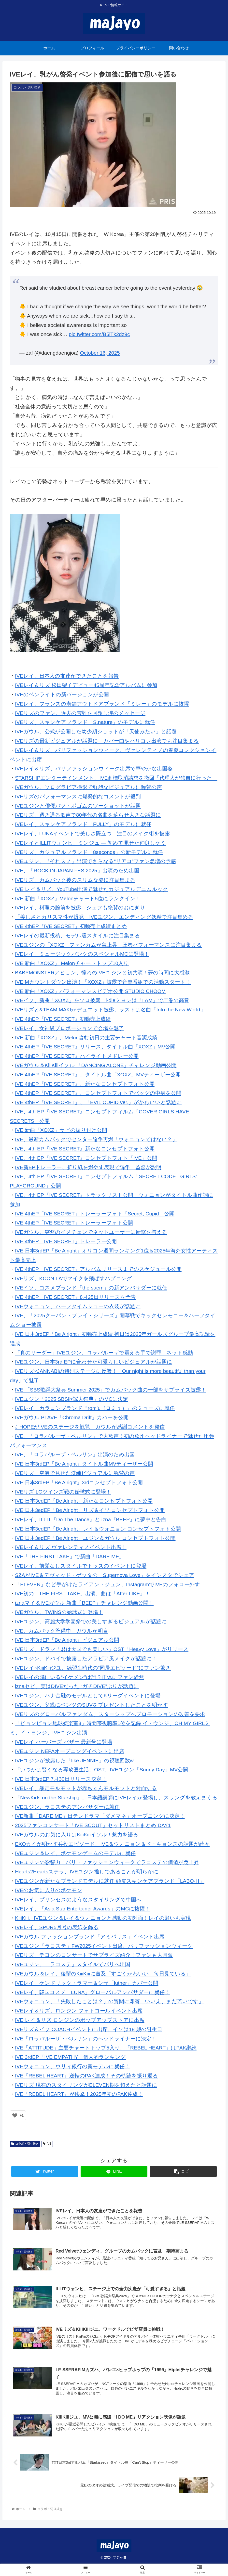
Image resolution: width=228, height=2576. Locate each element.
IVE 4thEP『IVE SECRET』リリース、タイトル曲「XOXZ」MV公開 (95, 1046)
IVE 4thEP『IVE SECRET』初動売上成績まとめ (71, 926)
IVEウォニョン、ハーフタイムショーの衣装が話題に (78, 1306)
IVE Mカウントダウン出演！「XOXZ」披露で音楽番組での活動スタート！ (103, 982)
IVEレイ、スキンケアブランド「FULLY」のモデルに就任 (83, 824)
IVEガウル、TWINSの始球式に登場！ (59, 1612)
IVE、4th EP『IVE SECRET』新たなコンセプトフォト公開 (85, 1148)
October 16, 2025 (100, 353)
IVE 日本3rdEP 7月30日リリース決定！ (61, 1779)
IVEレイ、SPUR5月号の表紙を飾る (57, 1927)
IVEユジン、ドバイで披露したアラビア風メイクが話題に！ (86, 1658)
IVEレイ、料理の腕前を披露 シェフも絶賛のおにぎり (80, 907)
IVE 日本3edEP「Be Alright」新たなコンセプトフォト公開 (84, 1501)
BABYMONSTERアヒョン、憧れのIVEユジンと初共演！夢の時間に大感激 (102, 972)
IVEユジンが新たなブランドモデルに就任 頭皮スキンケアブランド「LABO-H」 (109, 1881)
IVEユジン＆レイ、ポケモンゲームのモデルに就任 (75, 1853)
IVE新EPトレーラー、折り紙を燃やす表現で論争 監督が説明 (88, 1167)
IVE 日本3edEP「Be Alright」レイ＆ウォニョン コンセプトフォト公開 (98, 1529)
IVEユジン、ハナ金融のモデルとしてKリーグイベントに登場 (87, 1695)
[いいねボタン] (14, 2115)
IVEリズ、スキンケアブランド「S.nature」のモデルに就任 (85, 722)
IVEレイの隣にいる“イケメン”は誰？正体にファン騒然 (79, 1677)
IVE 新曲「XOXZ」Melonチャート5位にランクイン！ (78, 898)
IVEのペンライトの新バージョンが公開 (62, 694)
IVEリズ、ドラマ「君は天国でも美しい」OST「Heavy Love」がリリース (101, 1649)
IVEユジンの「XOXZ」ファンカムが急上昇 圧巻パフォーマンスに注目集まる (108, 945)
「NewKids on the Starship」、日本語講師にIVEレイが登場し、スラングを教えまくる (116, 1797)
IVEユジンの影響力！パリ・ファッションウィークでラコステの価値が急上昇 (107, 1862)
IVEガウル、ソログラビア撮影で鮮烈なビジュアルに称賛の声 (88, 787)
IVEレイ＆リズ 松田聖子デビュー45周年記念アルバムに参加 (86, 685)
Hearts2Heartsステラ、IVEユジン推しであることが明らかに (86, 1871)
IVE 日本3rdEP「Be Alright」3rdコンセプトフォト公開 (79, 1482)
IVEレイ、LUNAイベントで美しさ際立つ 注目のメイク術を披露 (92, 833)
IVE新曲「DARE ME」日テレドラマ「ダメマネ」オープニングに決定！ (100, 1816)
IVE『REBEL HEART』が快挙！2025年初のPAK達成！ (79, 2094)
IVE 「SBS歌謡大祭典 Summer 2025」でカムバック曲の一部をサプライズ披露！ (110, 1389)
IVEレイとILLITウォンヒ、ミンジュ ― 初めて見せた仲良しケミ (90, 843)
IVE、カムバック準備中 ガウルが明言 (61, 1631)
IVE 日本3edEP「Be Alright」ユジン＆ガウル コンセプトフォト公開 (95, 1538)
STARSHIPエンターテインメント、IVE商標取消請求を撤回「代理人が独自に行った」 (116, 778)
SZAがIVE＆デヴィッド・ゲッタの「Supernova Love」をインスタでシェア (104, 1575)
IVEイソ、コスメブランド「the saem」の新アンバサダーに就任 (91, 1287)
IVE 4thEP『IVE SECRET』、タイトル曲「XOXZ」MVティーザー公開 (98, 1074)
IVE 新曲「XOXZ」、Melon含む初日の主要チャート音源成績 (86, 1037)
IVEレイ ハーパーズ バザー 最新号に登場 (63, 1742)
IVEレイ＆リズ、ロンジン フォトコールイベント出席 (78, 2010)
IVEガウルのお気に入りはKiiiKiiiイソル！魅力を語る (76, 1834)
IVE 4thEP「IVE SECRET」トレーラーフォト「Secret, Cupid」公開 (94, 1213)
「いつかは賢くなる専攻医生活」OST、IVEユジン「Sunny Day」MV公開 (101, 1769)
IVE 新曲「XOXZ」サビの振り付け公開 (61, 1130)
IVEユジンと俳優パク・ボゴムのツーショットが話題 (78, 806)
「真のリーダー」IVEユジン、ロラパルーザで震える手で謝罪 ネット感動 (104, 1352)
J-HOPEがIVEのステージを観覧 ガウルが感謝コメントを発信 (90, 1427)
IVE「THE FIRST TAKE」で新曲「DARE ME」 (69, 1556)
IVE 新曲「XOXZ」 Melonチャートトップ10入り (72, 963)
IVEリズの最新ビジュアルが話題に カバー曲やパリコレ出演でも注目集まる (107, 741)
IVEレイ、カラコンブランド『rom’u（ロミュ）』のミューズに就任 (95, 1408)
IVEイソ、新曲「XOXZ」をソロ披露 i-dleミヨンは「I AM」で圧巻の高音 (102, 1000)
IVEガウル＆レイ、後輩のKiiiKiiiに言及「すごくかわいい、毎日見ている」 (103, 1973)
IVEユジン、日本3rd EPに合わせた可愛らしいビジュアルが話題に (93, 1362)
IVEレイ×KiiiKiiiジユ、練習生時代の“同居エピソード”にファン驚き (93, 1668)
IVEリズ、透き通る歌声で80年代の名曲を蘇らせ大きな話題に (88, 815)
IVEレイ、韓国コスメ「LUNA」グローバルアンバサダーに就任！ (92, 1992)
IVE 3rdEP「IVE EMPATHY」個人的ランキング (70, 2057)
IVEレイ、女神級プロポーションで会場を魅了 (69, 1028)
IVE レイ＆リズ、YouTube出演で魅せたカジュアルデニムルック (91, 889)
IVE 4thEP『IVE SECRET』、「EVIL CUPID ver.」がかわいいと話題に (98, 1102)
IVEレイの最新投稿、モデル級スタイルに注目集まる (77, 935)
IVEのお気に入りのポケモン (48, 1890)
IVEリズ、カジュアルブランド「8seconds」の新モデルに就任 (89, 852)
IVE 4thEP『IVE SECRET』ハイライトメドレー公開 (77, 1056)
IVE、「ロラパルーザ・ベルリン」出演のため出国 (75, 1454)
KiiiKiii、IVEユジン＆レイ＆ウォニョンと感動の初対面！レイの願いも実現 (103, 1918)
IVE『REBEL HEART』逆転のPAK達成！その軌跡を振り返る (86, 2075)
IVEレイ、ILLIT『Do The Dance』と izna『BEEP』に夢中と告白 (90, 1519)
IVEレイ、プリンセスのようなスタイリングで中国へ (78, 1899)
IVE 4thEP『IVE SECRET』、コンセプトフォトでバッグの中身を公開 (98, 1093)
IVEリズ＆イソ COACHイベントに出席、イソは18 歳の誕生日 (88, 2029)
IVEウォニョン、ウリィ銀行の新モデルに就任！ (72, 2066)
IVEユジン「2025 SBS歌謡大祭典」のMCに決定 (71, 1399)
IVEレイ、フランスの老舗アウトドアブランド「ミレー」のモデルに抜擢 (102, 704)
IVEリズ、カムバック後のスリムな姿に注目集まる (75, 880)
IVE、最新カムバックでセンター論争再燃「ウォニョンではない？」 (96, 1139)
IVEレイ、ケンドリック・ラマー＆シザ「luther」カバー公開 (86, 1983)
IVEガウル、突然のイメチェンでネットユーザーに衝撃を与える (91, 1232)
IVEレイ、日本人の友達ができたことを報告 (67, 676)
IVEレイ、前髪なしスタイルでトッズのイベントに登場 (80, 1566)
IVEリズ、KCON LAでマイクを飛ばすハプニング (73, 1278)
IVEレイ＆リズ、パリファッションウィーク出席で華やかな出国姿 (93, 768)
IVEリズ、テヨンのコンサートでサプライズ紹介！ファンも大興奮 (94, 1955)
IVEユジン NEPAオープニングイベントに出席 (69, 1751)
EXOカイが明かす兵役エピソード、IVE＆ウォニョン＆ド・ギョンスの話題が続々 (112, 1844)
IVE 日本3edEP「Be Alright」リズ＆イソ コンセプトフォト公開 (90, 1510)
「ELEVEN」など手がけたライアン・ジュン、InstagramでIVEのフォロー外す (107, 1584)
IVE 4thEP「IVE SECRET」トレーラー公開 (66, 1241)
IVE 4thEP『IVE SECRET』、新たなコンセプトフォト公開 (85, 1084)
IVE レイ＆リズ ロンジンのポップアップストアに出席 (79, 2020)
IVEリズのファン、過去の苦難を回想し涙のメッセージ (80, 713)
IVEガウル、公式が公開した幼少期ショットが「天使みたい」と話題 (96, 731)
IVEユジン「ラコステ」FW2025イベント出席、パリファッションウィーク (104, 1946)
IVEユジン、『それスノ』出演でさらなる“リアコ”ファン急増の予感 (95, 861)
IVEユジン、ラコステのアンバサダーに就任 (67, 1807)
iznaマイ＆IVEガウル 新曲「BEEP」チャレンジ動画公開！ (84, 1603)
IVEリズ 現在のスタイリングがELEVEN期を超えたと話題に (86, 2085)
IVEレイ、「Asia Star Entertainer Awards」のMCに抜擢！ (82, 1908)
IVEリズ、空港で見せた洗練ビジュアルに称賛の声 (75, 1473)
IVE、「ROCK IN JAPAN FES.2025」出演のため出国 (77, 870)
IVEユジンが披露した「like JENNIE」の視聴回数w (74, 1760)
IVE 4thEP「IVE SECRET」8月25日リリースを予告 (75, 1297)
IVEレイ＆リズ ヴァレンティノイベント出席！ (71, 1547)
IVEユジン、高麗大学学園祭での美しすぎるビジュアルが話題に (91, 1621)
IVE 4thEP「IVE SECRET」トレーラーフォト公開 (74, 1222)
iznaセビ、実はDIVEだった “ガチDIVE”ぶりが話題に (77, 1686)
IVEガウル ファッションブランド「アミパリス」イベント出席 (89, 1936)
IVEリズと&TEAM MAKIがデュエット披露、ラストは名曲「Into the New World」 (110, 1009)
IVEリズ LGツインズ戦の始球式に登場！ (63, 1491)
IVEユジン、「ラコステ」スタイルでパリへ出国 (72, 1964)
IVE (47, 2143)
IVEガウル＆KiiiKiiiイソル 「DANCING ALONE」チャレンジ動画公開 (95, 1065)
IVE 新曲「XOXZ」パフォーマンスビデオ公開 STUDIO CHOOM (90, 991)
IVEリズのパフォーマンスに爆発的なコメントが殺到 (78, 796)
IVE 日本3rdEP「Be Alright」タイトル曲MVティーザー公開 (84, 1464)
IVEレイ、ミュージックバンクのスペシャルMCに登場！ (82, 954)
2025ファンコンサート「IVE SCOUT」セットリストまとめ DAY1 (93, 1825)
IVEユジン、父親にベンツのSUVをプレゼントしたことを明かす (91, 1705)
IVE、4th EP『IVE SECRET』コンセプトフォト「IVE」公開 (86, 1158)
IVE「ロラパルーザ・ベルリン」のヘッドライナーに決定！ (86, 2038)
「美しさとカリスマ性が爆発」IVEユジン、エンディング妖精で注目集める (104, 917)
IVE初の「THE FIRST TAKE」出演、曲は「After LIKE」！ (82, 1593)
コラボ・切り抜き (25, 2143)
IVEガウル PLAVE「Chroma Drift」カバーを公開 (71, 1417)
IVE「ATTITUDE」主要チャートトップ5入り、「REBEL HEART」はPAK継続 (106, 2047)
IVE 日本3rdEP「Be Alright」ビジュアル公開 (67, 1640)
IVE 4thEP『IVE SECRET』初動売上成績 (63, 1019)
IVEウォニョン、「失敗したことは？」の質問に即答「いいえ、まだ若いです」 (109, 2001)
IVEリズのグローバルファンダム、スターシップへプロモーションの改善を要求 (110, 1714)
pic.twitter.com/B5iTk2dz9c (99, 334)
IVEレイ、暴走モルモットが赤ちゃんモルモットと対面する (86, 1788)
